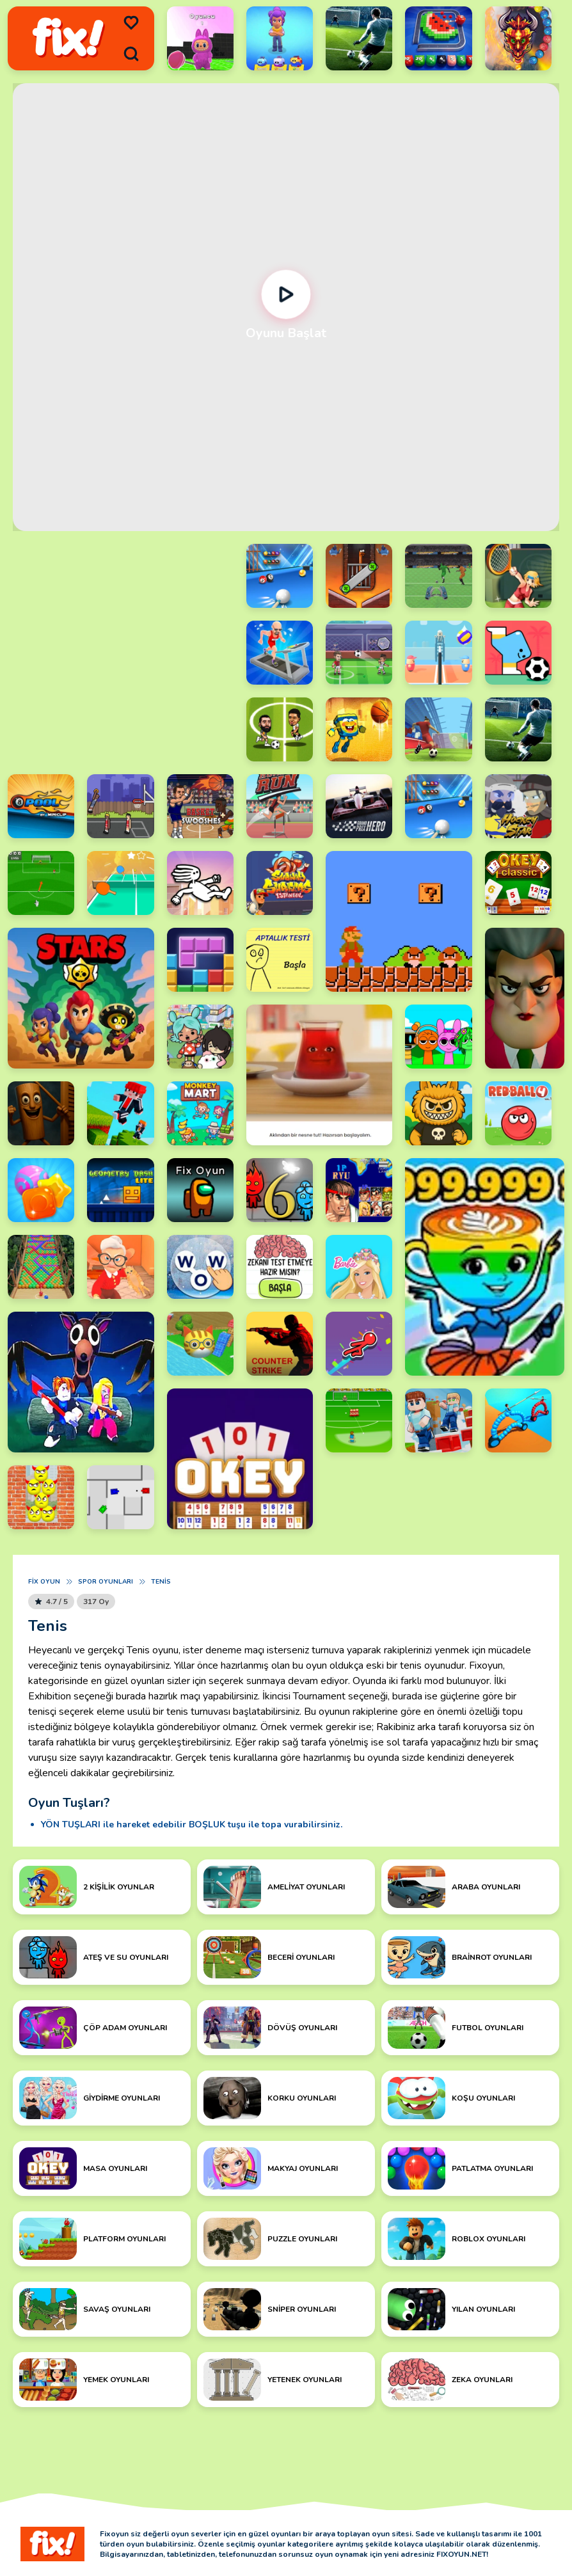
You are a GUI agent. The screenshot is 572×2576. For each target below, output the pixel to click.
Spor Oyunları (105, 1581)
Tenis (161, 1581)
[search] (131, 54)
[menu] (131, 23)
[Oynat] (286, 295)
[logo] (68, 39)
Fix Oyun (44, 1581)
